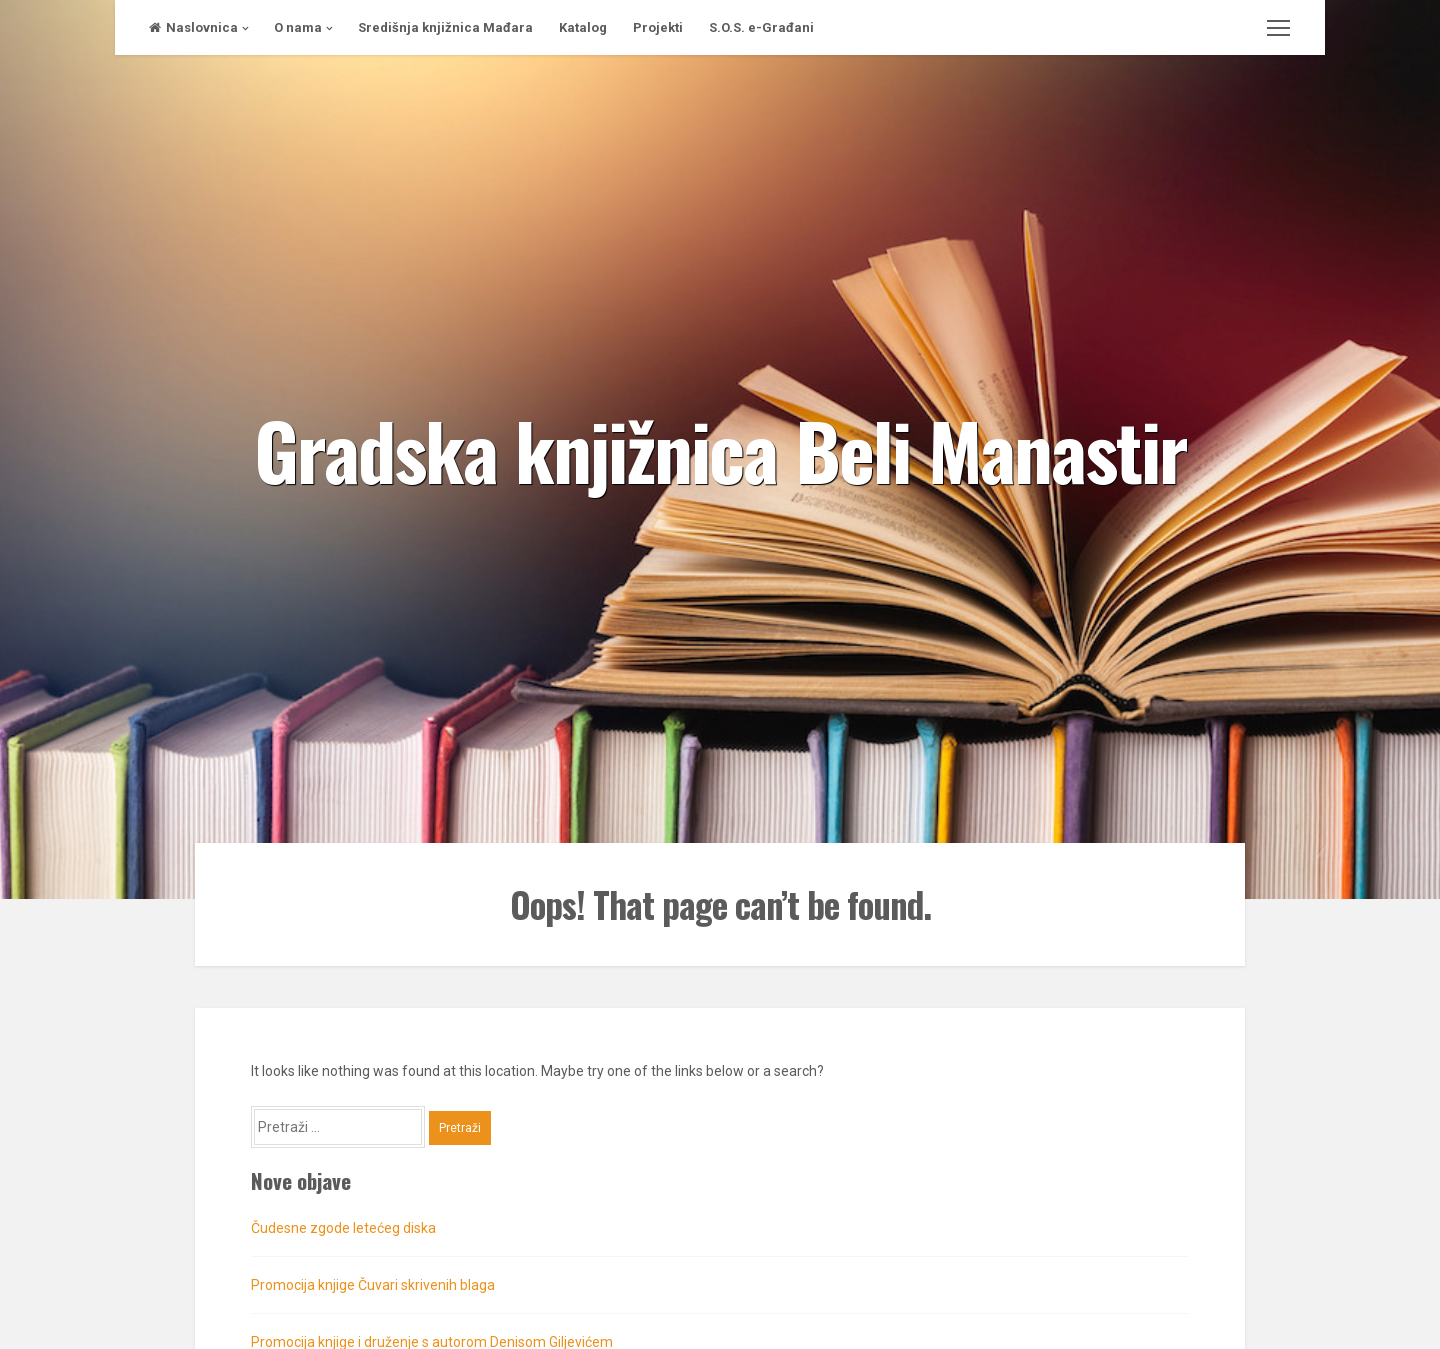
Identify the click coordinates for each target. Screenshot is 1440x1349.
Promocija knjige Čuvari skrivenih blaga (373, 1285)
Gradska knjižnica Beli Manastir (720, 449)
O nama (298, 27)
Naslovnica (193, 27)
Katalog (583, 27)
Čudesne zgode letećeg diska (343, 1228)
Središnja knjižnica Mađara (445, 27)
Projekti (658, 27)
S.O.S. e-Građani (761, 27)
